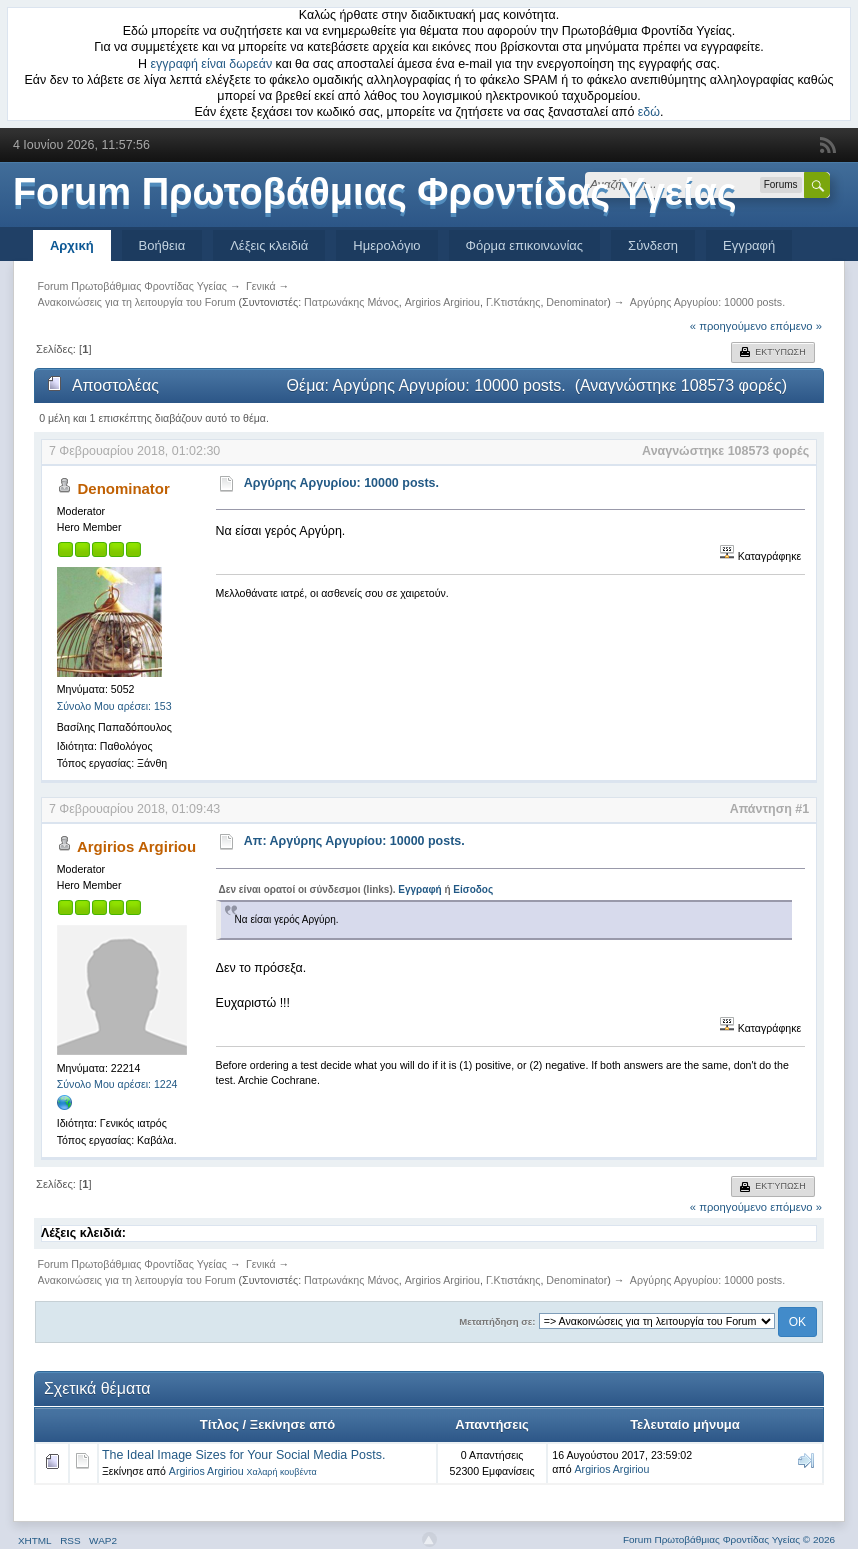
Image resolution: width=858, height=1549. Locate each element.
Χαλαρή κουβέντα (282, 1472)
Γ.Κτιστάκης (513, 302)
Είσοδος (473, 889)
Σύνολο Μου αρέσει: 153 (114, 706)
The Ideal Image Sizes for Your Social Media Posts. (243, 1455)
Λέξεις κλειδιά (269, 245)
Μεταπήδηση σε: (497, 1321)
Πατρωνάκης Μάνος (351, 302)
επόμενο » (796, 326)
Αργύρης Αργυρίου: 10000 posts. (341, 483)
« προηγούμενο (728, 326)
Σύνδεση (653, 245)
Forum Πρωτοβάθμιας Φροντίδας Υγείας (375, 192)
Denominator (576, 302)
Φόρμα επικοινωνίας (525, 245)
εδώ (649, 112)
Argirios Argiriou (442, 302)
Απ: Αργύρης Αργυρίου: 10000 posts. (354, 841)
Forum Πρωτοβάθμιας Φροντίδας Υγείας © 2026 (729, 1539)
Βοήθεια (162, 245)
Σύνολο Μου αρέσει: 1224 (117, 1084)
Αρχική (72, 245)
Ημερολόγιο (386, 245)
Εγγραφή (749, 245)
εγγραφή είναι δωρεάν (212, 64)
